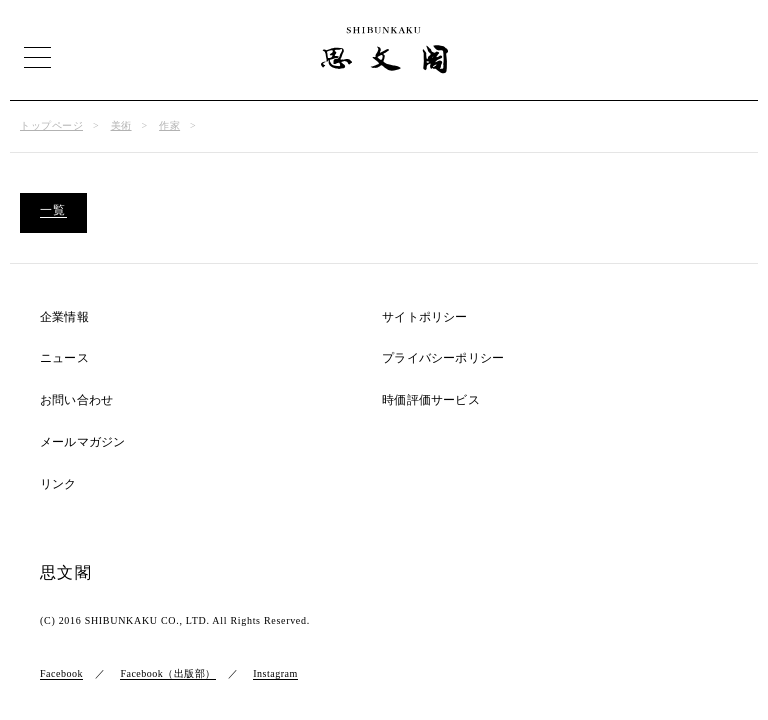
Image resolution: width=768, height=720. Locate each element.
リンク (58, 484)
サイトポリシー (424, 317)
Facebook (61, 673)
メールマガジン (82, 442)
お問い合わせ (76, 400)
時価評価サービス (431, 400)
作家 (169, 125)
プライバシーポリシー (443, 358)
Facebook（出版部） (167, 673)
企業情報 (64, 317)
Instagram (275, 673)
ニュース (64, 358)
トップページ (51, 125)
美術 (121, 125)
